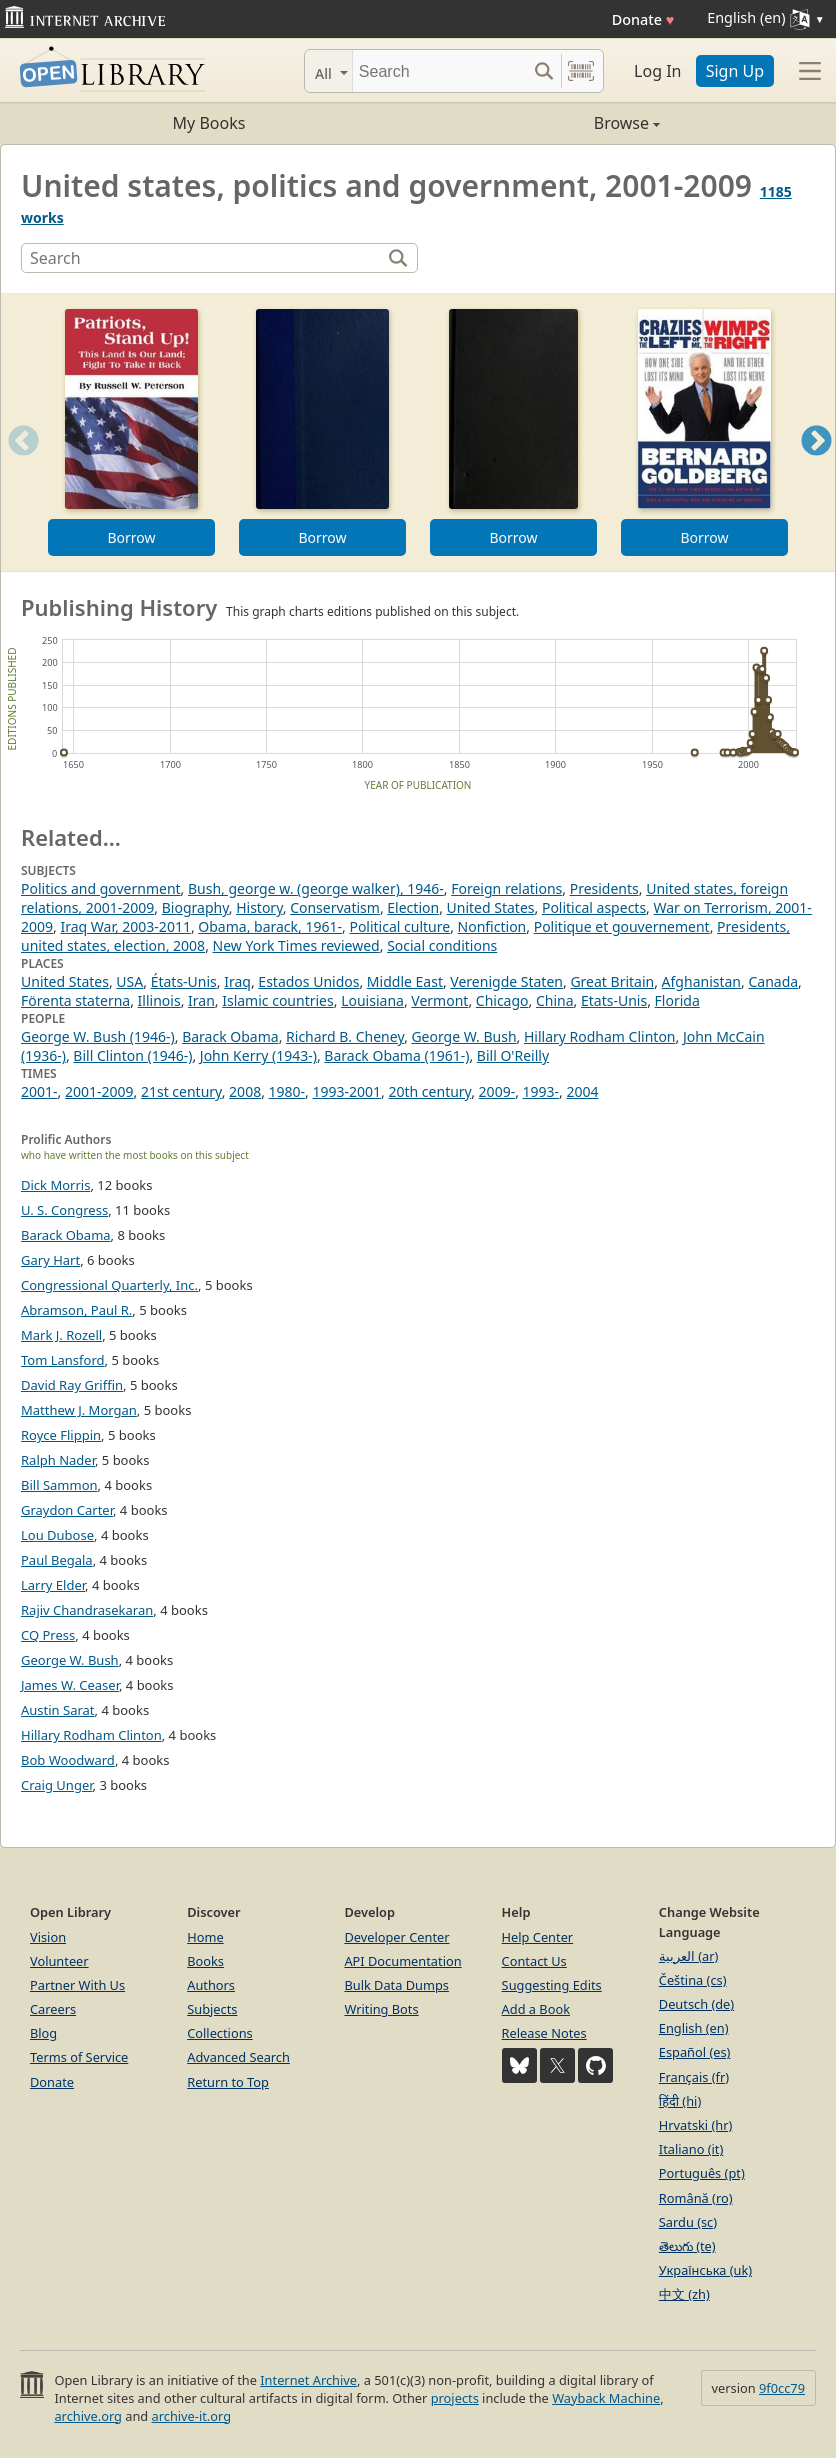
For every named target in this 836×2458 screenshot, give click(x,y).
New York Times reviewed (296, 945)
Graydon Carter (67, 1510)
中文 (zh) (684, 2294)
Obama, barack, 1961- (270, 926)
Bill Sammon (59, 1485)
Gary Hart (50, 1260)
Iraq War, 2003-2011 (125, 926)
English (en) (694, 2028)
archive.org (87, 2416)
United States (491, 907)
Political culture (399, 926)
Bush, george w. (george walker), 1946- (316, 888)
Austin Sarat (58, 1710)
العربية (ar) (688, 1956)
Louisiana (372, 1000)
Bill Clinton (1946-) (132, 1055)
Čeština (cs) (693, 1980)
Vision (48, 1937)
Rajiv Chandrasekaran (87, 1610)
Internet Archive (308, 2380)
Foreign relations (506, 888)
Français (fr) (694, 2077)
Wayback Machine (606, 2398)
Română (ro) (696, 2198)
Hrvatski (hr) (696, 2125)
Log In (657, 71)
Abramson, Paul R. (76, 1310)
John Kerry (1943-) (258, 1055)
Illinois (159, 1000)
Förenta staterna (75, 1000)
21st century (181, 1091)
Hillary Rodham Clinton (600, 1036)
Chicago (502, 1000)
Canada (773, 981)
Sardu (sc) (688, 2222)
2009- (497, 1091)
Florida (677, 1000)
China (555, 1000)
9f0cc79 (782, 2388)
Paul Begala (57, 1560)
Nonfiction (492, 926)
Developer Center (396, 1937)
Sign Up (735, 71)
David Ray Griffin (72, 1385)
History (259, 907)
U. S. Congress (64, 1210)
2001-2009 (99, 1091)
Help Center (538, 1937)
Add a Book (536, 2009)
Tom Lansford (63, 1360)
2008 (245, 1091)
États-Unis (184, 981)
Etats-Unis (614, 1000)
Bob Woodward (68, 1760)
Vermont (439, 1000)
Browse (539, 123)
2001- (39, 1091)
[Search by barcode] (581, 71)
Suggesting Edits (552, 1985)
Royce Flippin (61, 1435)
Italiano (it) (691, 2149)
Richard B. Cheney (345, 1036)
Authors (211, 1985)
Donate (643, 19)
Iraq (237, 981)
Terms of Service (79, 2057)
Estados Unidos (308, 981)
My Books (209, 123)
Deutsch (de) (696, 2004)
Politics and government (101, 888)
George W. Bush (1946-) (98, 1036)
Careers (53, 2009)
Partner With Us (77, 1985)
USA (129, 981)
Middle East (405, 981)
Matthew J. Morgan (79, 1410)
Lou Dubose (57, 1535)
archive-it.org (192, 2416)
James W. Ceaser (70, 1685)
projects (455, 2398)
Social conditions (442, 945)
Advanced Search (238, 2057)
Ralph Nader (58, 1460)
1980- (287, 1091)
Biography (195, 907)
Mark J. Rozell (61, 1335)
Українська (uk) (705, 2270)
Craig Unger (57, 1785)
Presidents (604, 888)
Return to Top (228, 2082)
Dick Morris (55, 1185)
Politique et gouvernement (622, 926)
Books (205, 1961)
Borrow (131, 537)
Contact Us (534, 1961)
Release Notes (544, 2033)
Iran (201, 1000)
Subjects (212, 2009)
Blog (43, 2033)
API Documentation (402, 1961)
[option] (131, 432)
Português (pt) (702, 2173)
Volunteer (59, 1961)
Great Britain (612, 981)
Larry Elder (53, 1585)
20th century (430, 1091)
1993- (541, 1091)
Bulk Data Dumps (396, 1985)
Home (205, 1937)
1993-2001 (347, 1091)
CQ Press (48, 1635)
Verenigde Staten (506, 981)
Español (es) (695, 2052)
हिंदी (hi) (680, 2101)
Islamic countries (278, 1000)
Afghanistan (701, 981)
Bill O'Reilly (513, 1055)
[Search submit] (543, 71)
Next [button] (816, 465)
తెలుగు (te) (687, 2246)
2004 (583, 1091)
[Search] (439, 71)
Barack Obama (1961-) (396, 1055)
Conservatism (335, 907)
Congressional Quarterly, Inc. (109, 1285)
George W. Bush (463, 1036)
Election (413, 907)
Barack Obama (230, 1036)
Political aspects (594, 907)
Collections (220, 2033)
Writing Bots (381, 2009)
